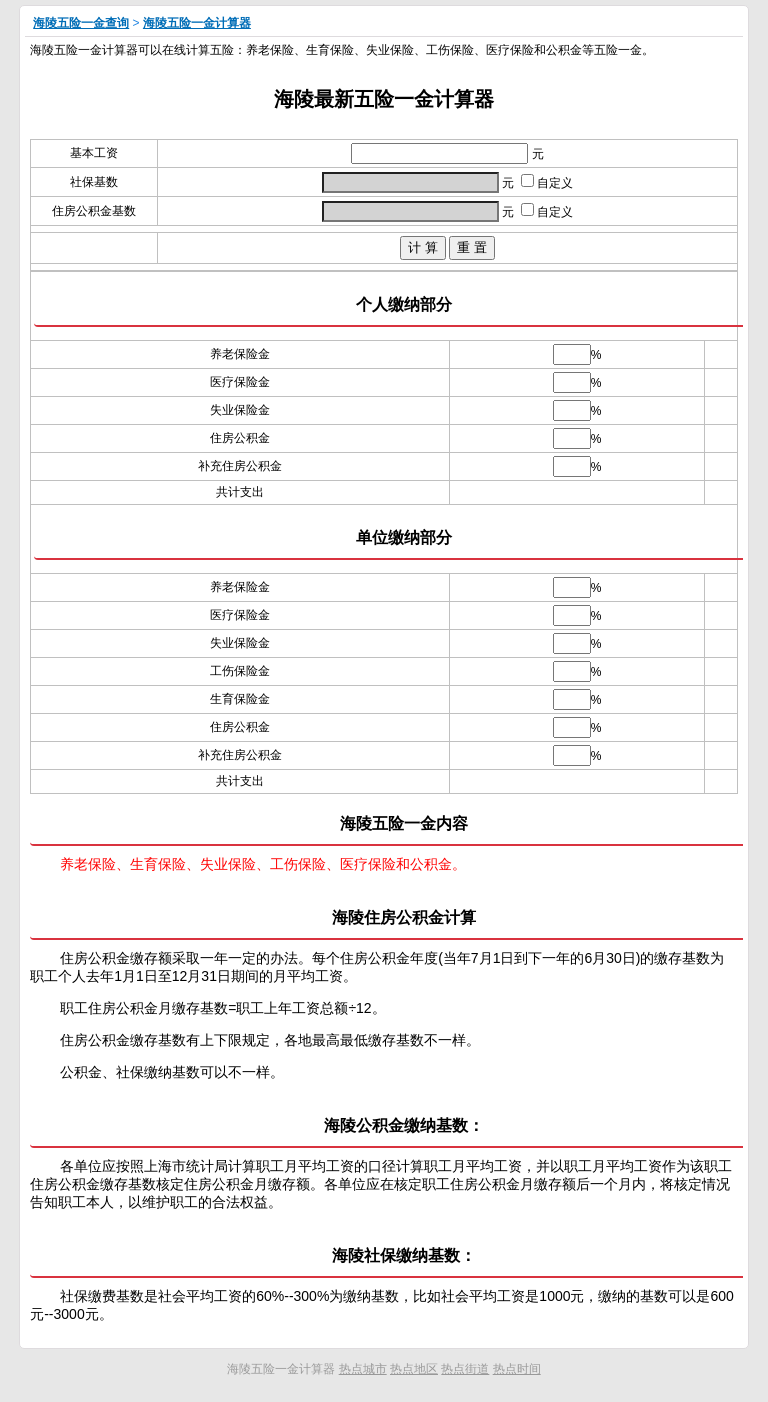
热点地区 (414, 1369)
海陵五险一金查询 (81, 23)
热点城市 (363, 1369)
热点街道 (465, 1369)
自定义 (547, 183)
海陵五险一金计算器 (197, 23)
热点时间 (517, 1369)
